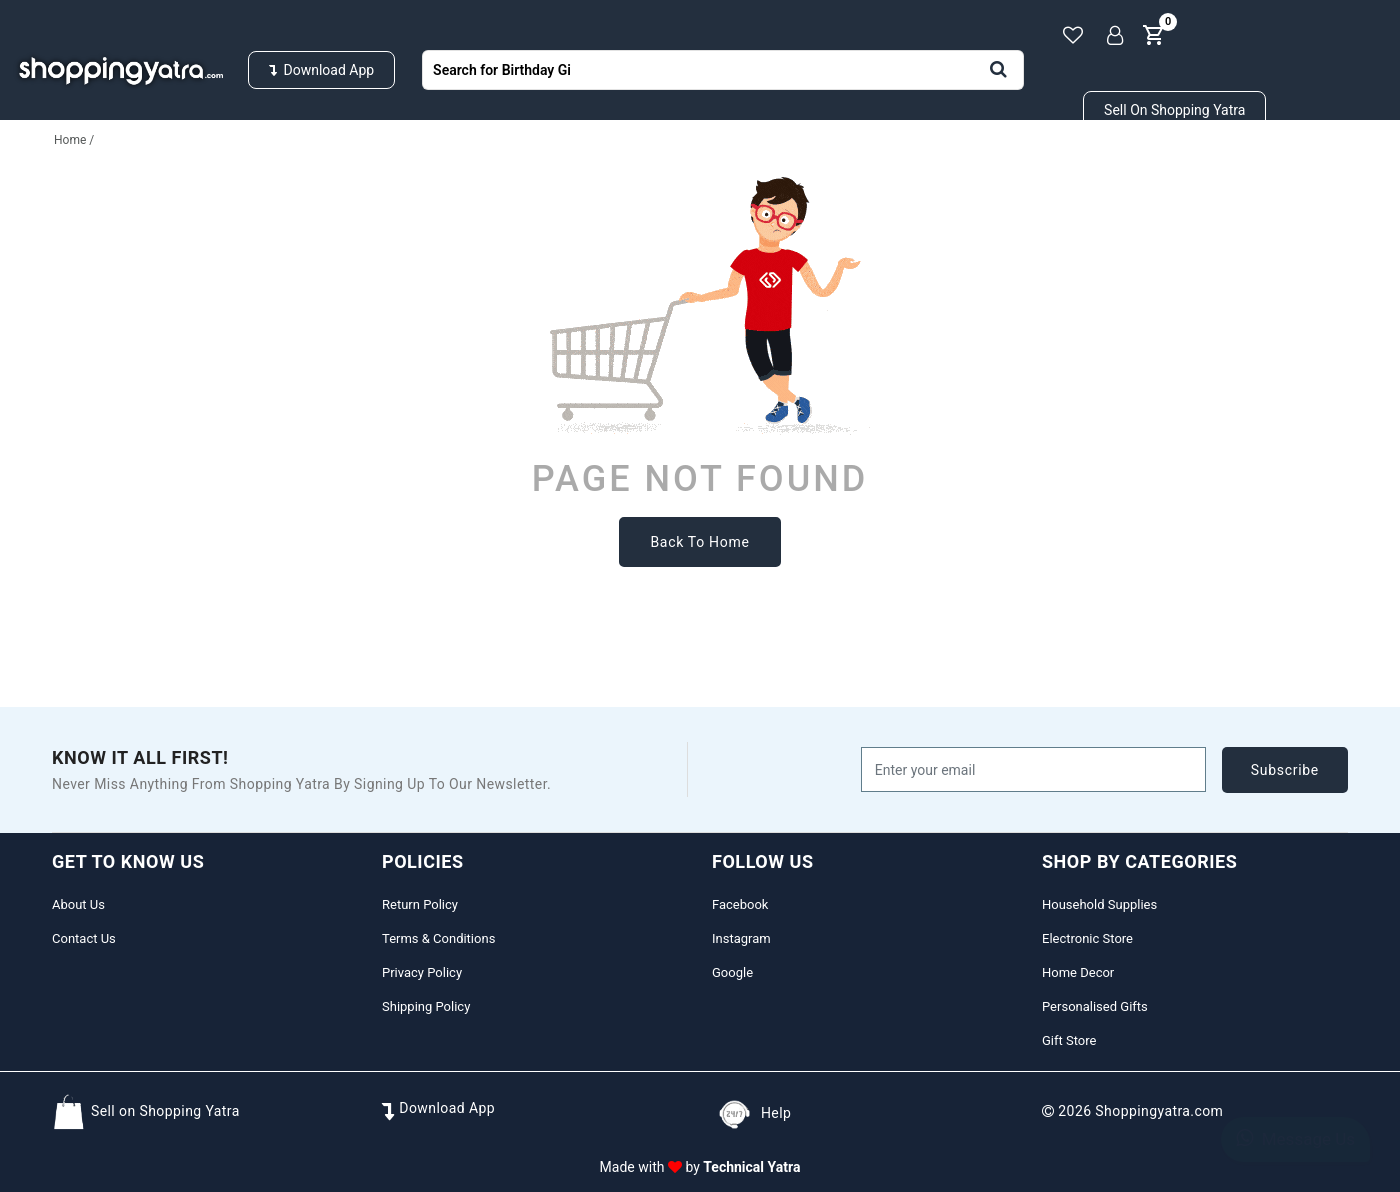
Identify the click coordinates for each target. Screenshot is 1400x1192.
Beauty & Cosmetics (1093, 169)
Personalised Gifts (862, 169)
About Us (78, 904)
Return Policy (420, 904)
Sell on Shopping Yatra (1174, 110)
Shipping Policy (426, 1006)
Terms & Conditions (438, 938)
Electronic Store (1087, 938)
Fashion (319, 169)
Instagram (741, 938)
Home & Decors (653, 169)
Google (732, 972)
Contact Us (84, 938)
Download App (322, 70)
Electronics (472, 169)
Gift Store (1069, 1040)
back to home (699, 542)
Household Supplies (135, 169)
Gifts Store (1292, 169)
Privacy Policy (422, 972)
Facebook (740, 904)
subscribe (1285, 770)
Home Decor (1078, 972)
